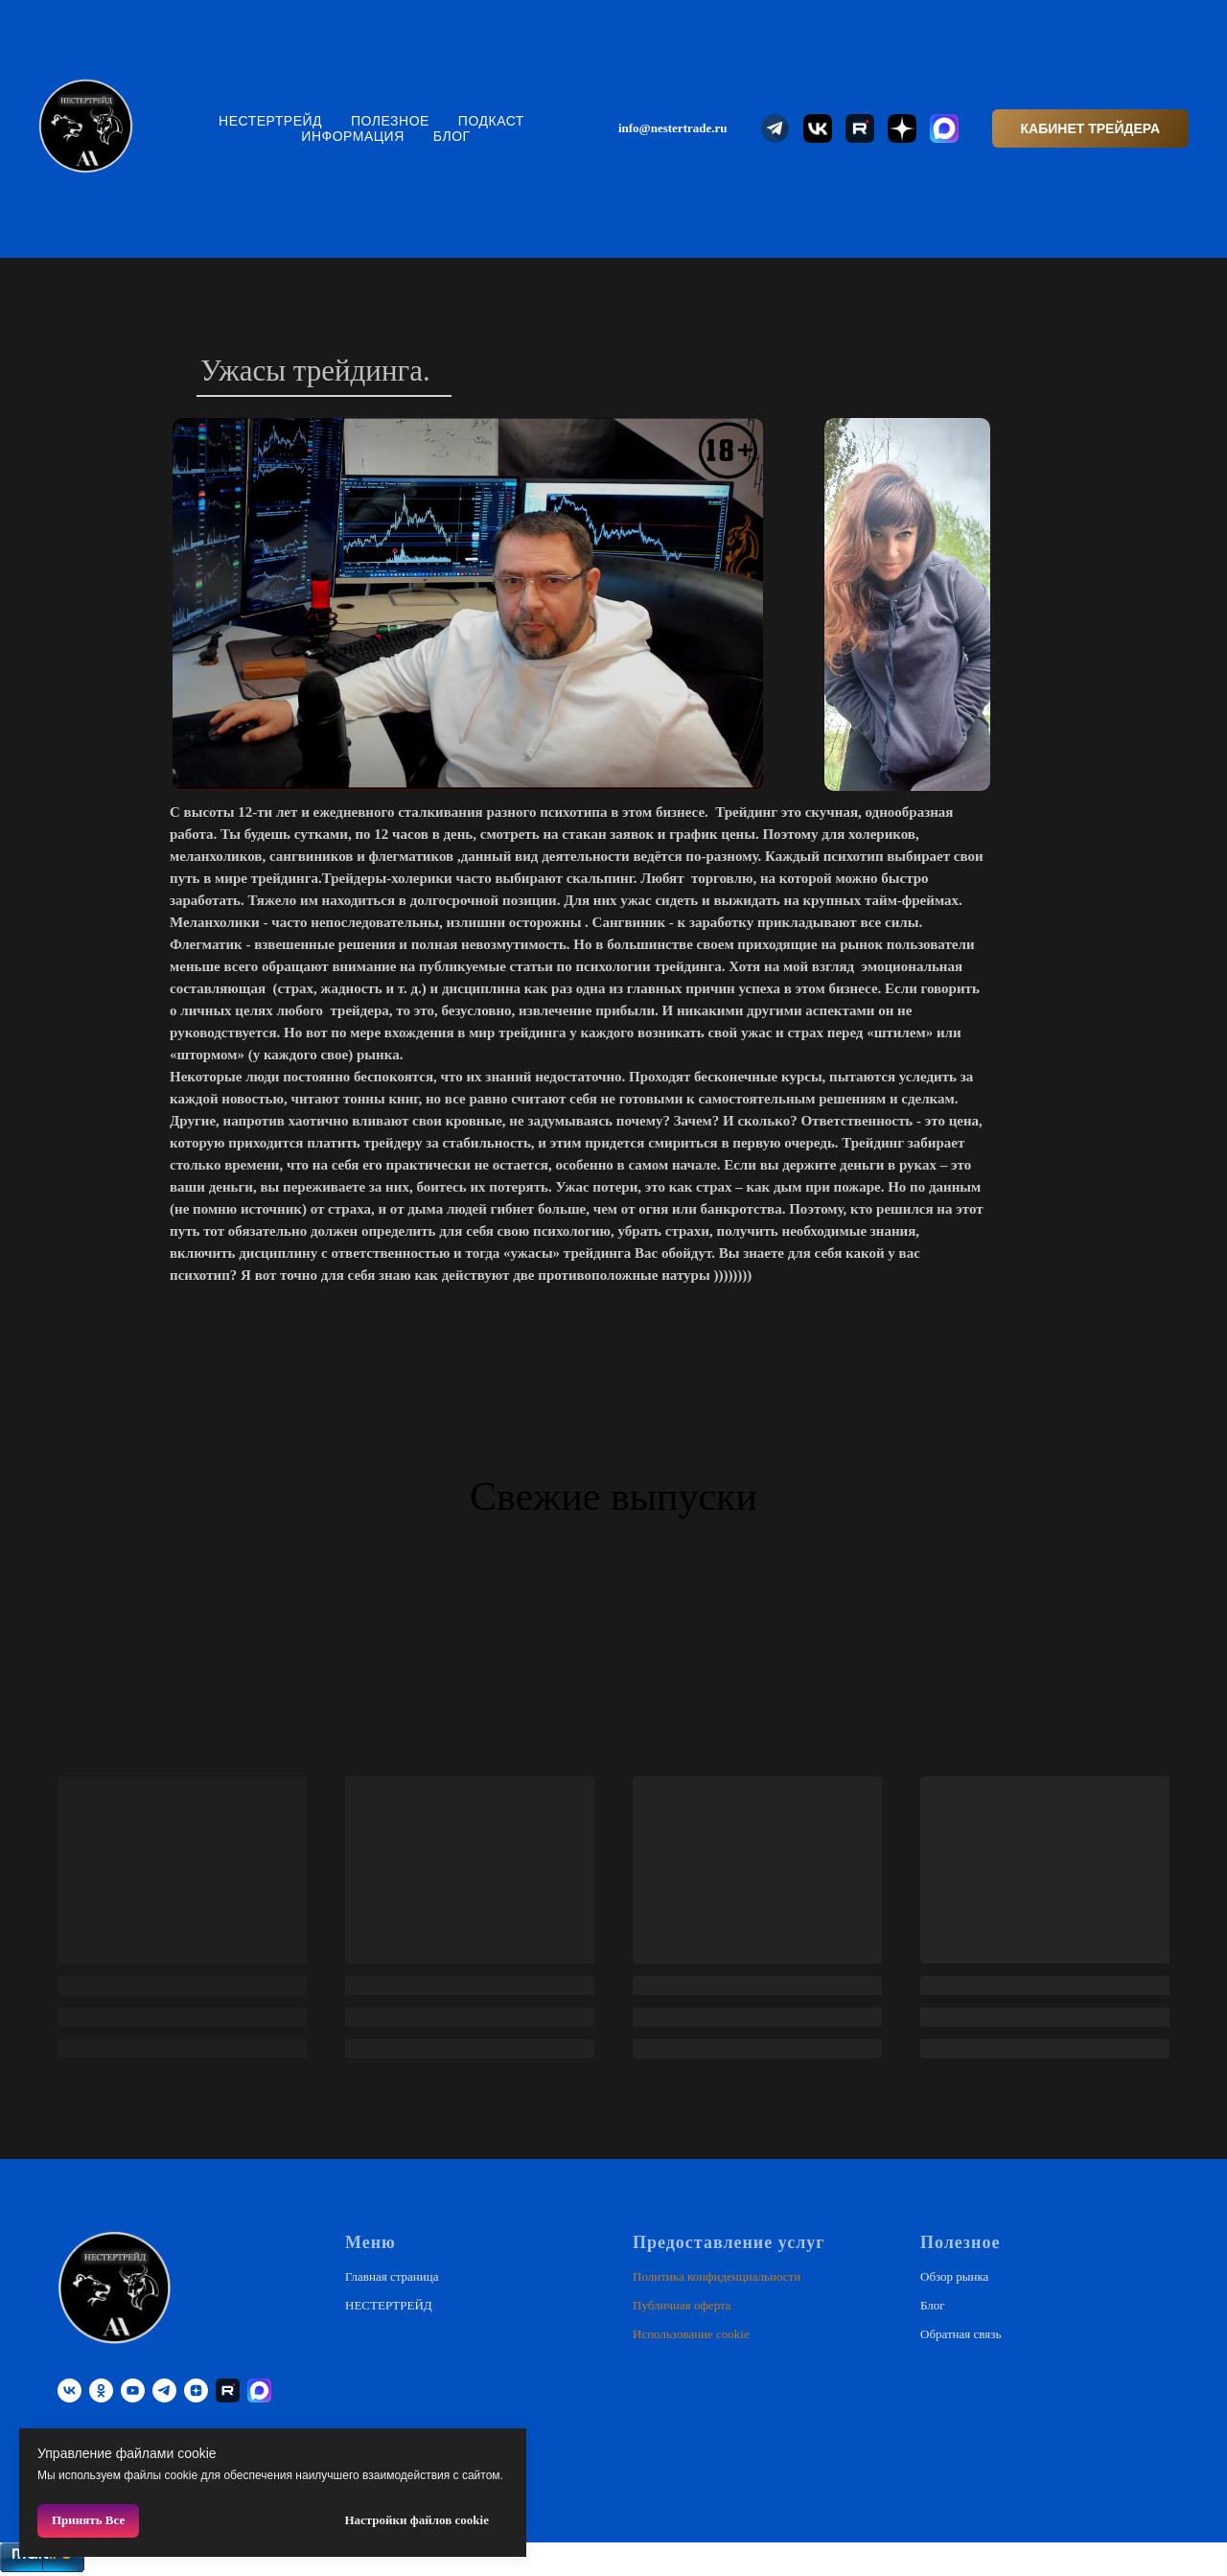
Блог (452, 136)
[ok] (101, 2390)
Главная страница (391, 2276)
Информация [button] (352, 136)
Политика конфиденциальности (716, 2276)
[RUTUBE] (228, 2390)
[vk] (69, 2390)
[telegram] (164, 2390)
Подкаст (491, 120)
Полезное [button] (390, 120)
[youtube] (133, 2390)
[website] (775, 128)
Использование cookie (691, 2334)
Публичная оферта (682, 2305)
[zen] (196, 2390)
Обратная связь (960, 2334)
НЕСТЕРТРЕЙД (270, 120)
